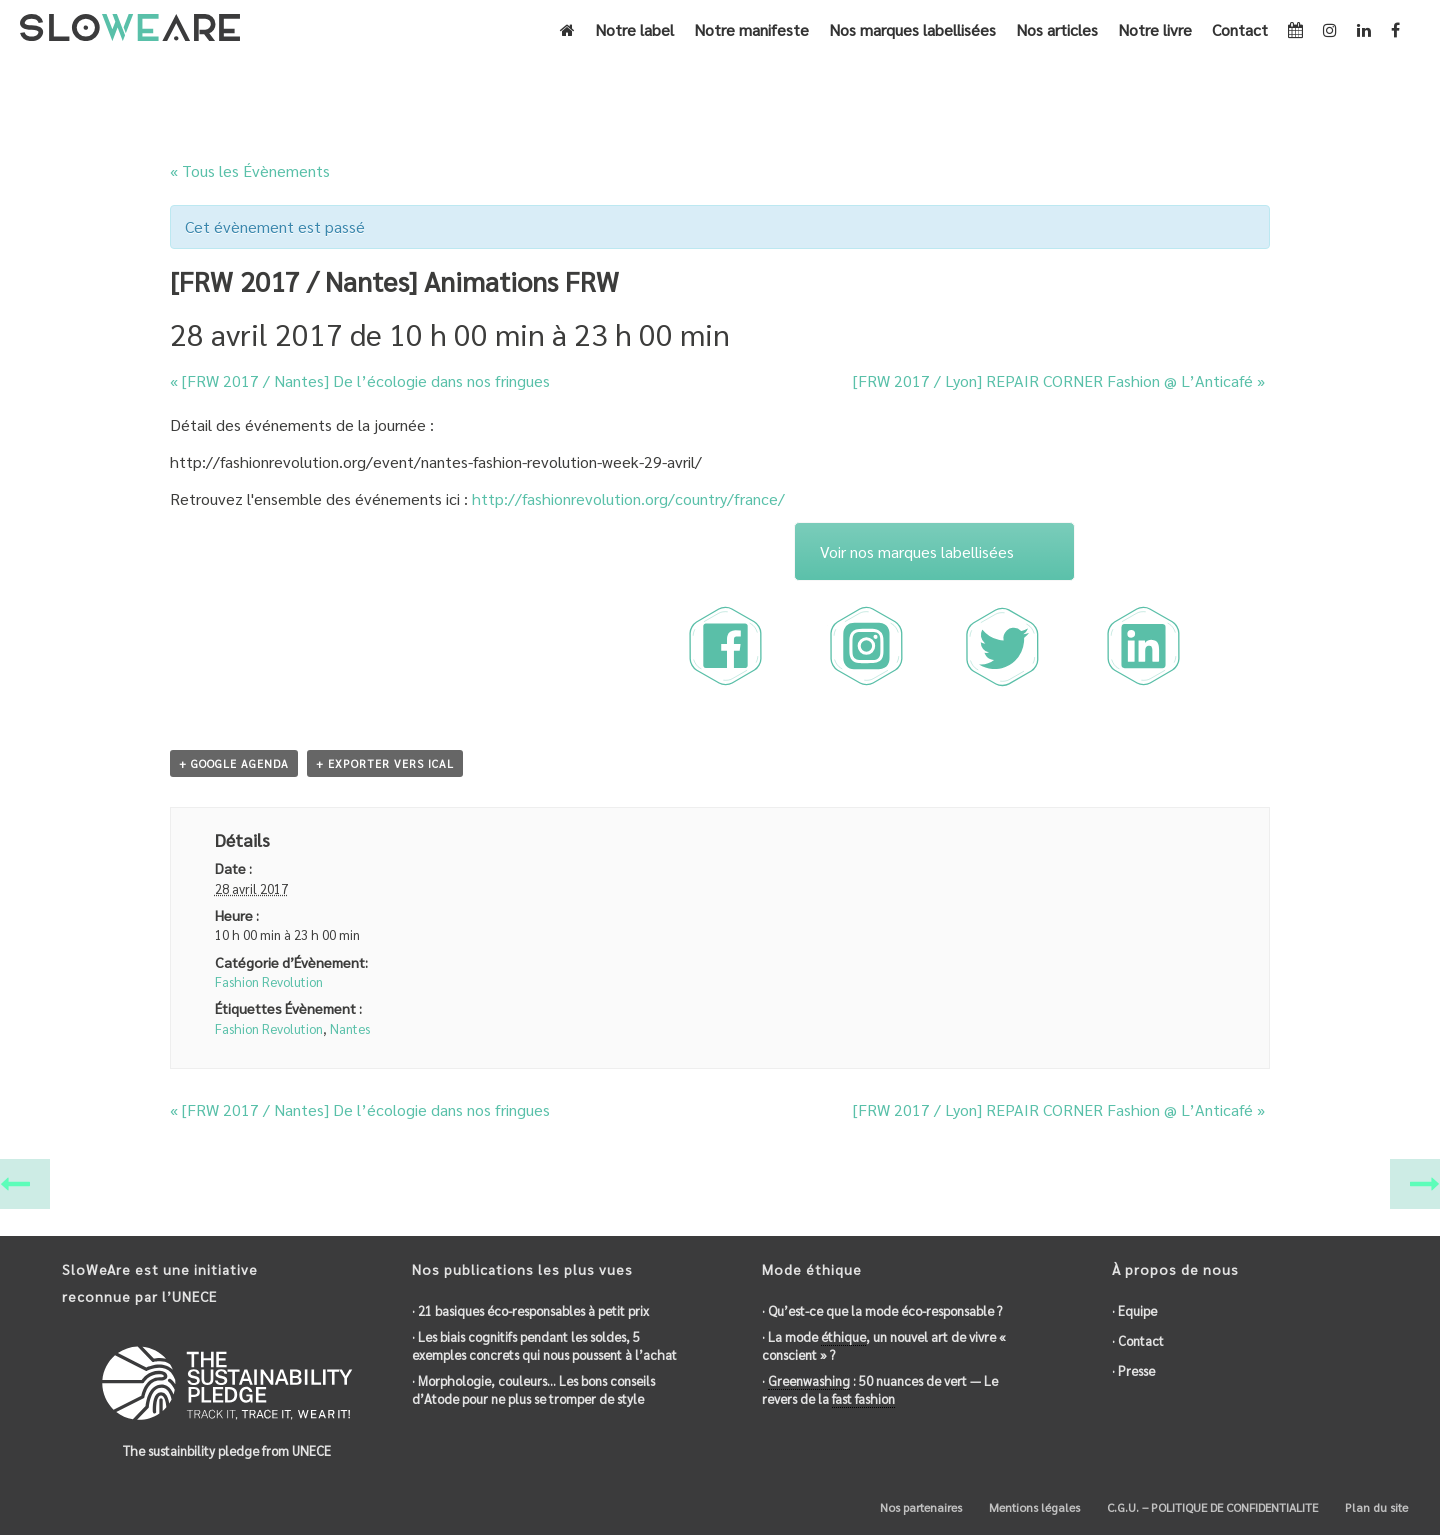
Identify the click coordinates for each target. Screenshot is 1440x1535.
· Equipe (1134, 1310)
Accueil (926, 86)
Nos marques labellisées (912, 29)
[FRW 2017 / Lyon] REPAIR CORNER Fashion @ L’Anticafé (1059, 380)
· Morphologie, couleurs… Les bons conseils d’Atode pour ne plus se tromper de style (533, 1389)
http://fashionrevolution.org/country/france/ (628, 498)
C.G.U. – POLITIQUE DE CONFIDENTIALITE (1211, 1507)
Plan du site (1375, 1507)
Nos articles (1057, 29)
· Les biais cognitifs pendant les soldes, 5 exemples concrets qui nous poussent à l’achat (544, 1345)
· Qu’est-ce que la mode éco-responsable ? (882, 1310)
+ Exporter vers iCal (385, 763)
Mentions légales (1033, 1507)
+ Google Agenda (234, 763)
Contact (1240, 29)
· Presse (1133, 1370)
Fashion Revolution (269, 981)
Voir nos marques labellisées (917, 551)
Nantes (350, 1028)
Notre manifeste (751, 29)
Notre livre (1155, 29)
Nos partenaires (919, 1507)
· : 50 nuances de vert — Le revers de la (880, 1390)
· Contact (1138, 1340)
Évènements (998, 86)
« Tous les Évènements (250, 170)
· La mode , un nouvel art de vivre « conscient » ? (884, 1345)
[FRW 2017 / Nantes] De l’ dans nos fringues (360, 381)
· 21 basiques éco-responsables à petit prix (530, 1310)
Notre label (634, 29)
